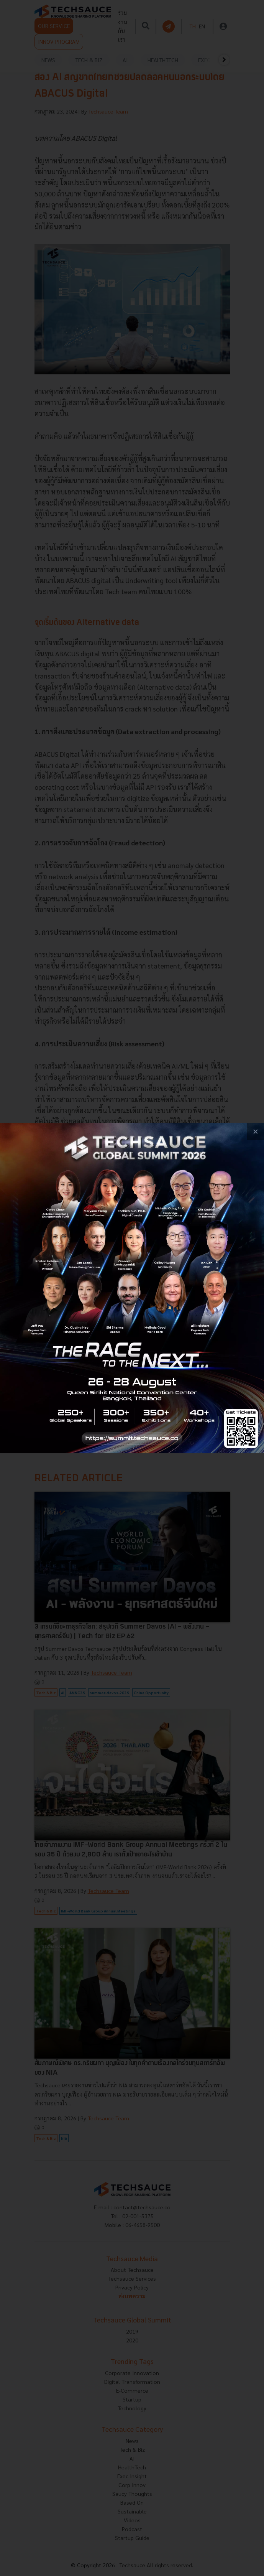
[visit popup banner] (132, 1288)
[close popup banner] (255, 1131)
